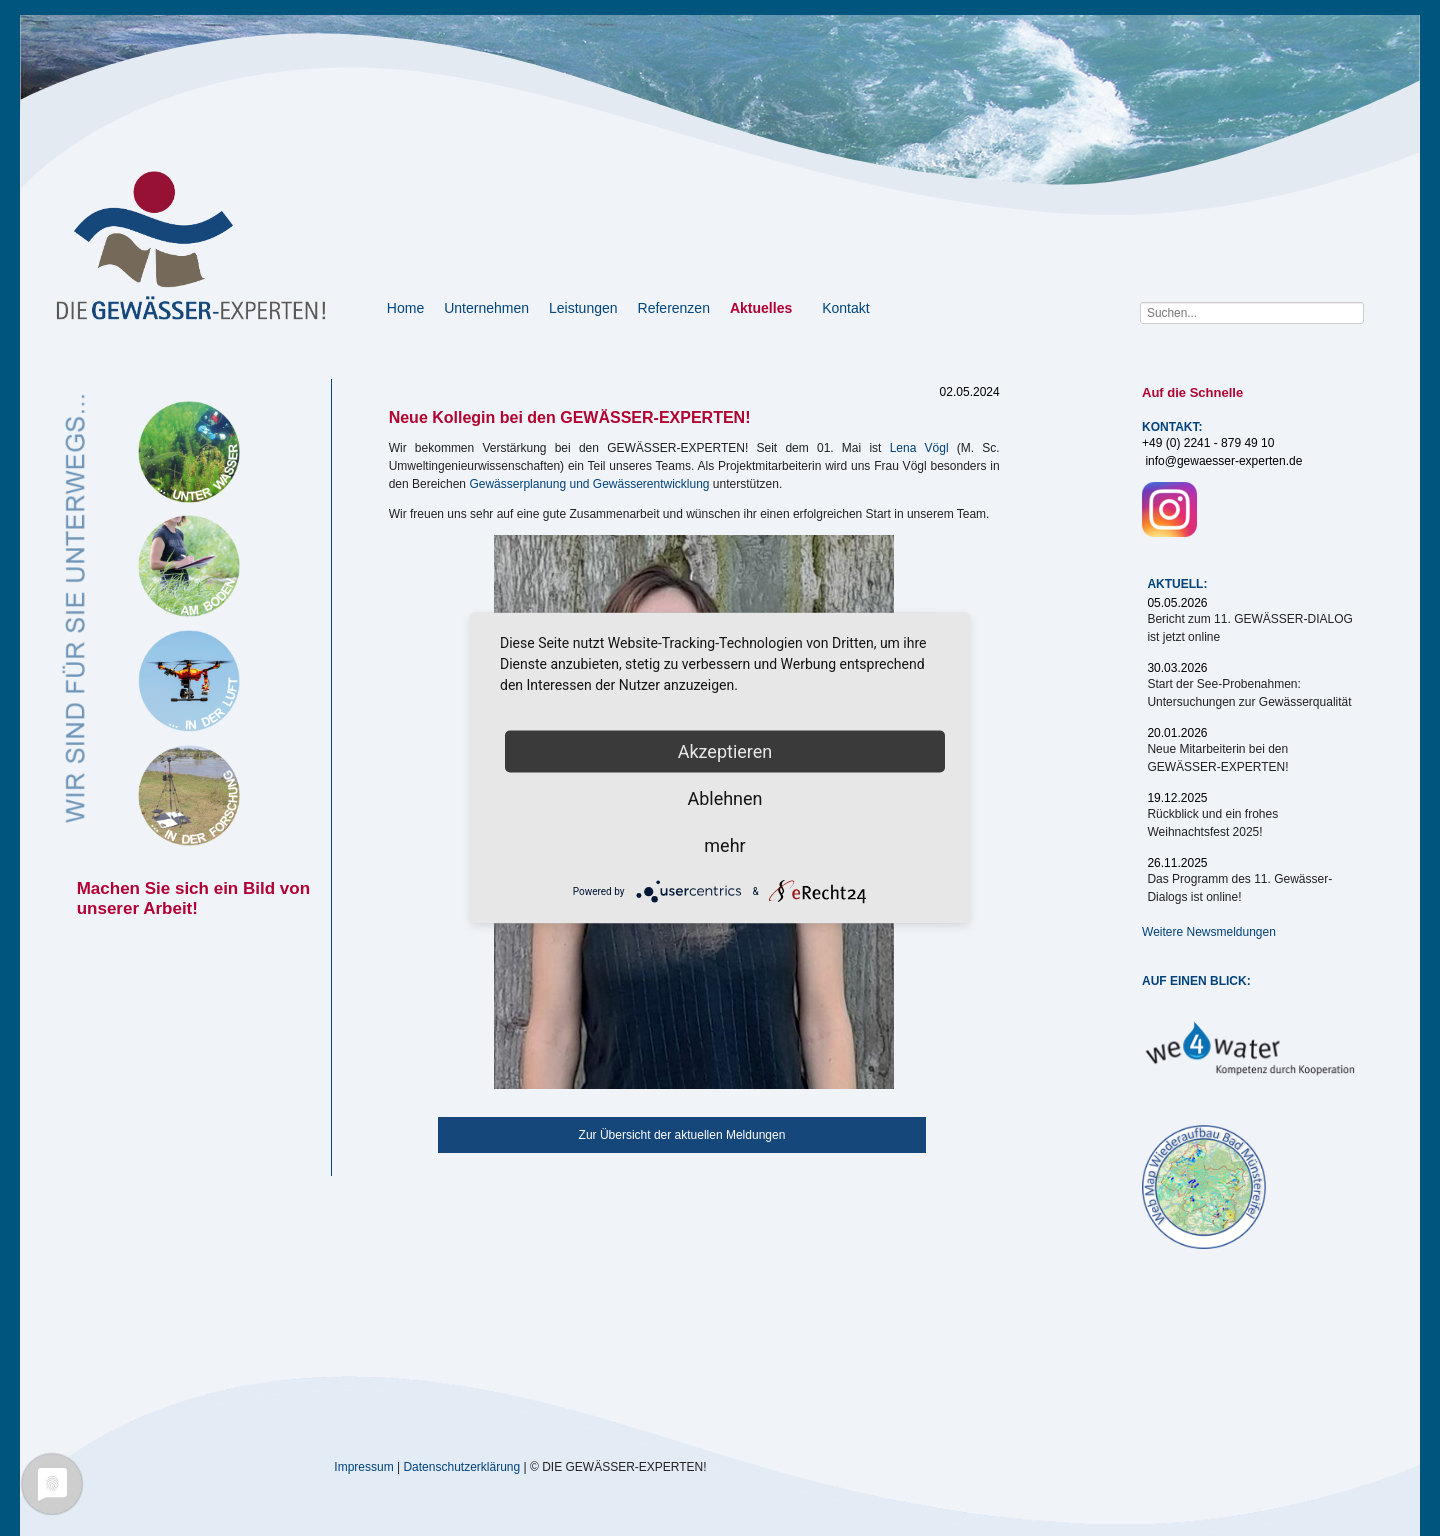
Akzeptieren (725, 751)
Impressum (363, 1466)
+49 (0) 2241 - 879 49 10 (1208, 443)
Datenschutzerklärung (461, 1466)
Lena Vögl (919, 448)
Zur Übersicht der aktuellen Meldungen (682, 1135)
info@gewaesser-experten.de (1223, 461)
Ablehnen (724, 798)
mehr (724, 845)
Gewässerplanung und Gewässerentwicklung (589, 484)
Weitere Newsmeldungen (1209, 932)
